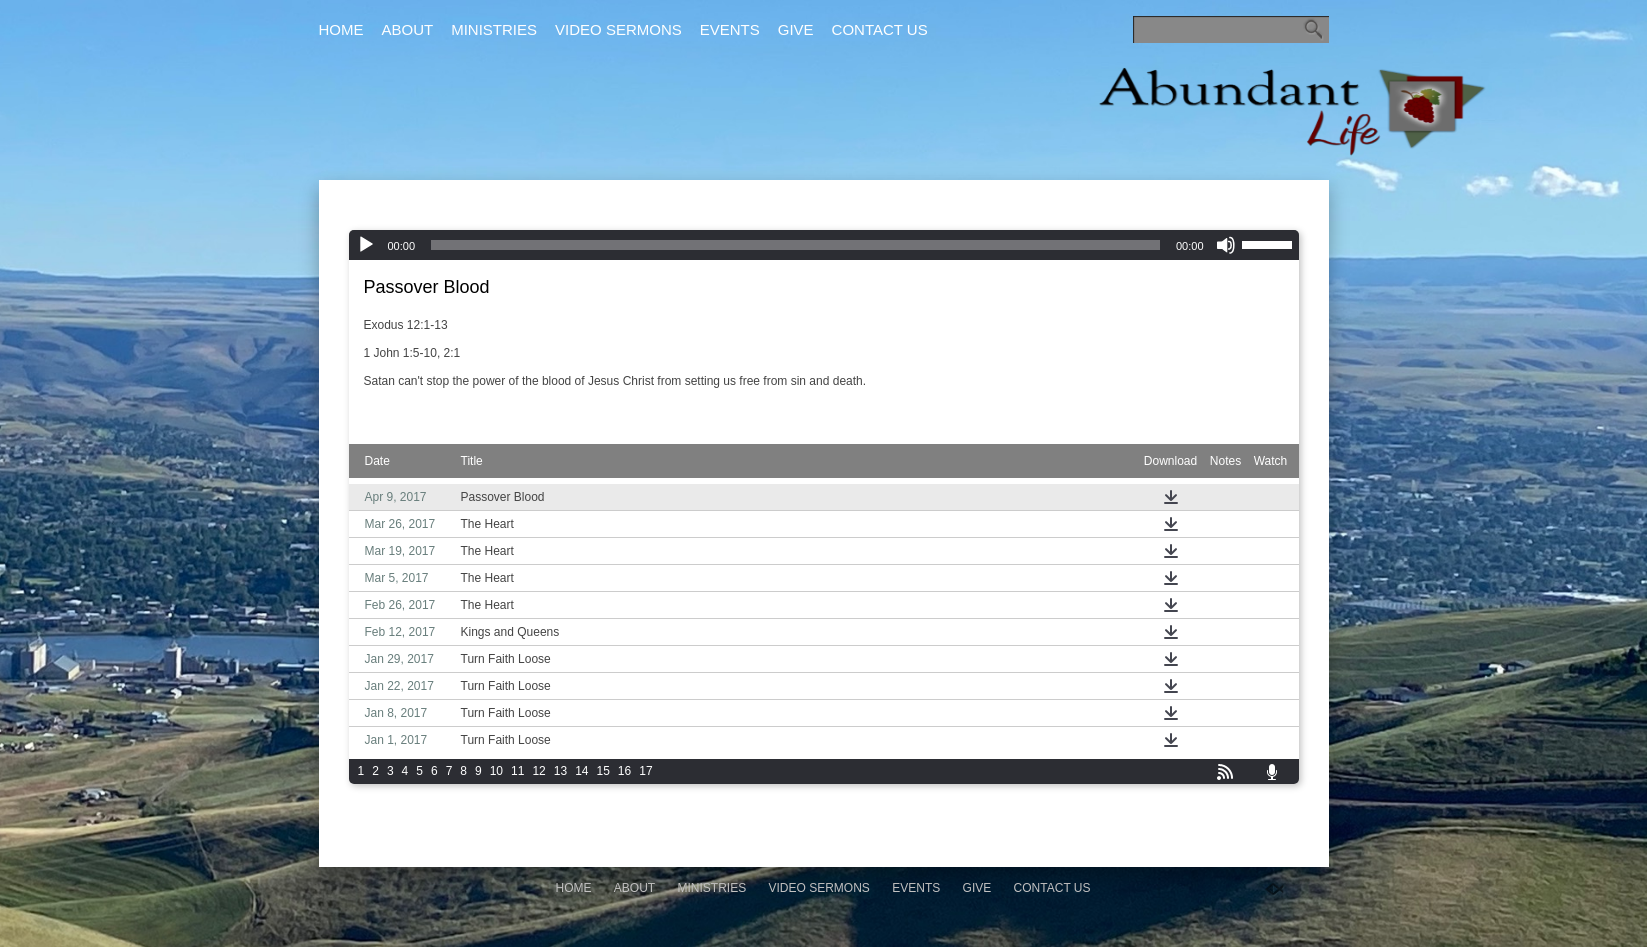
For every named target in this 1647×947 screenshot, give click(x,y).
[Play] (366, 245)
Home (341, 29)
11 (517, 771)
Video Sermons (618, 29)
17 (645, 771)
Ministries (494, 29)
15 (602, 771)
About (408, 29)
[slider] (795, 245)
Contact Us (880, 29)
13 (560, 771)
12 (538, 771)
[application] (824, 245)
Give (796, 29)
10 (496, 771)
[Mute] (1226, 245)
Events (730, 29)
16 (624, 771)
